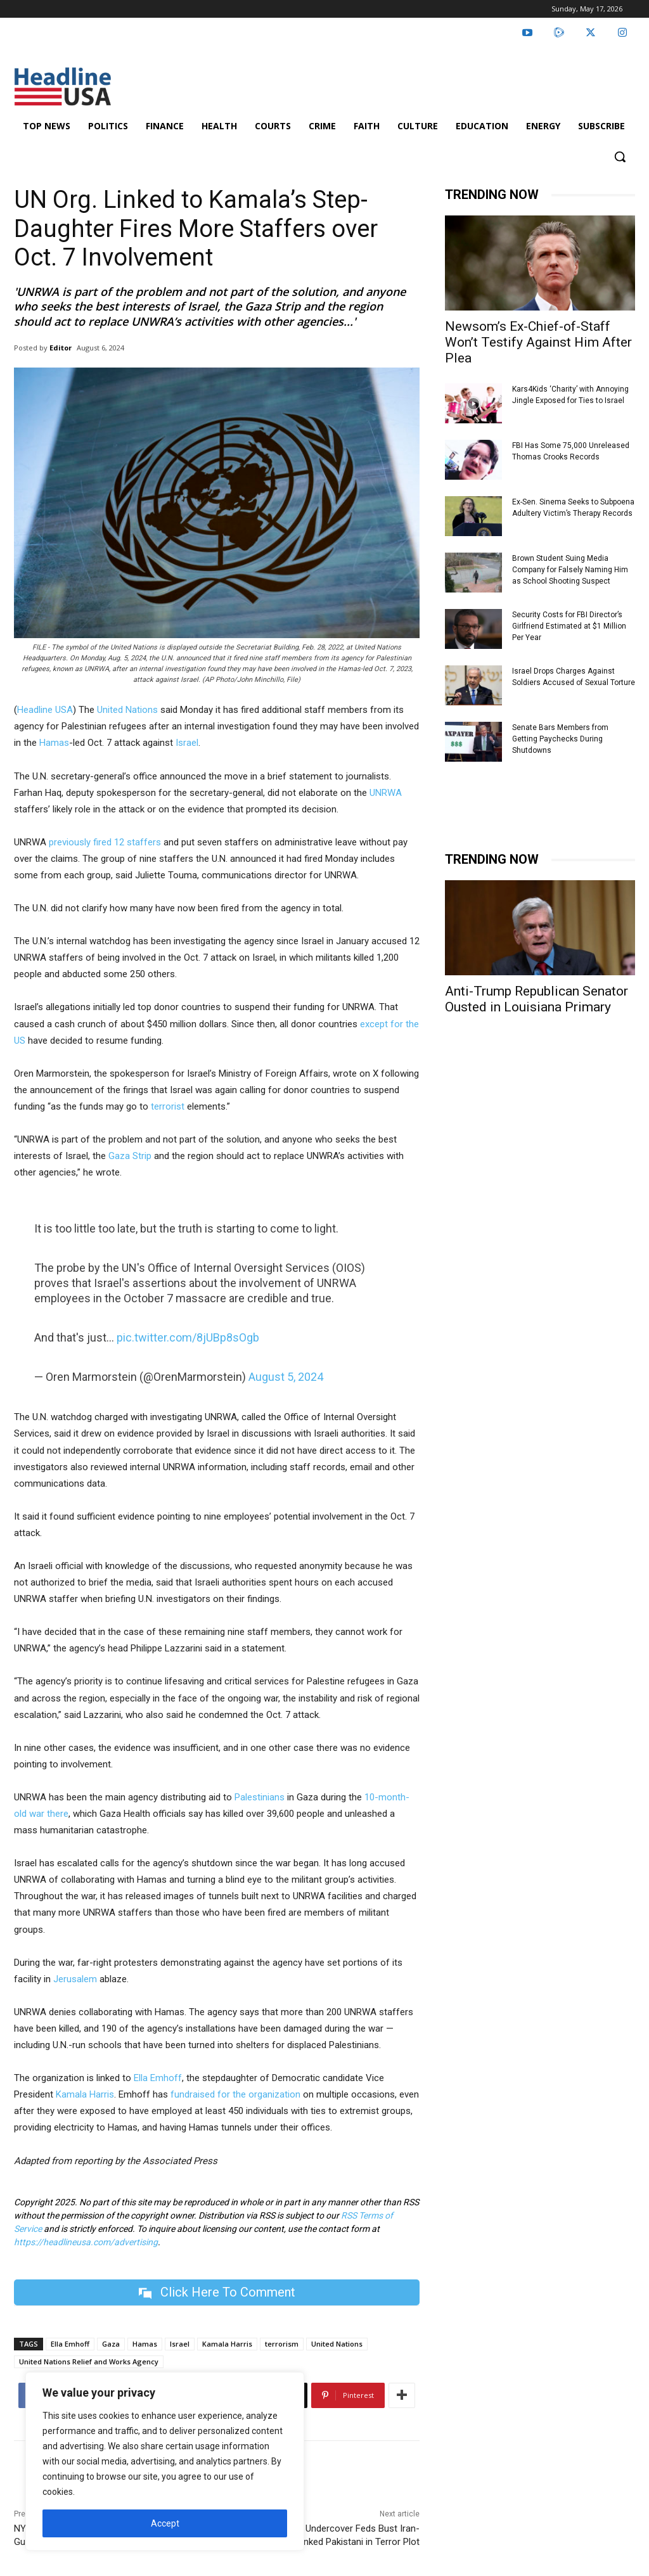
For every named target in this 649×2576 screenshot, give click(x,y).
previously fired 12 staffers (105, 842)
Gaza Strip (129, 1156)
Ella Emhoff (158, 2078)
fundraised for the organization (236, 2094)
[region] (164, 2461)
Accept (165, 2523)
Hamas (54, 742)
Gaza (111, 2344)
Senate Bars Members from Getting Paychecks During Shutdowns (560, 739)
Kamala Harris (85, 2094)
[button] (620, 156)
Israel (187, 742)
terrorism (282, 2344)
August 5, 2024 (285, 1376)
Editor (60, 347)
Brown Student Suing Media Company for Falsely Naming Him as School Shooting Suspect (570, 570)
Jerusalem (75, 1979)
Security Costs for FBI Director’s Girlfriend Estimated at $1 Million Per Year (569, 626)
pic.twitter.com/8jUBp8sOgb (188, 1337)
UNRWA (385, 792)
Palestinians (260, 1797)
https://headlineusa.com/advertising (86, 2242)
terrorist (167, 1106)
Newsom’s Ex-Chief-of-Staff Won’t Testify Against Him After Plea (538, 342)
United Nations (127, 709)
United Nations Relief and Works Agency (88, 2361)
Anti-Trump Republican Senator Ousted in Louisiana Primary (536, 999)
